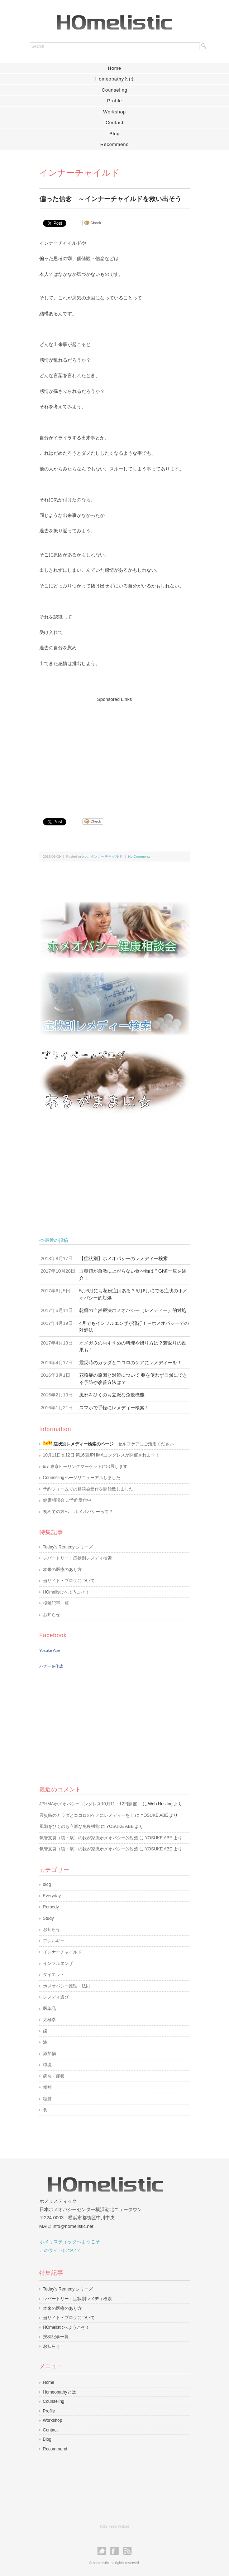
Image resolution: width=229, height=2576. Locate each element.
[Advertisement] (113, 753)
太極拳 (49, 2019)
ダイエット (54, 1974)
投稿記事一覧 (56, 1603)
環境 (47, 2064)
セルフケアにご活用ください (108, 1443)
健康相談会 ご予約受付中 (67, 1500)
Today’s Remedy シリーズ (68, 1547)
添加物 (49, 2053)
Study (48, 1918)
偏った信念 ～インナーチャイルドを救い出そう (110, 199)
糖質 (47, 2098)
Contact (114, 122)
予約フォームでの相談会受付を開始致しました (88, 1489)
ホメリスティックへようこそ (69, 2241)
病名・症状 (54, 2076)
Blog (114, 133)
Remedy (51, 1906)
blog (85, 856)
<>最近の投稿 (114, 1241)
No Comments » (140, 856)
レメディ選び (56, 1997)
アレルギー (54, 1940)
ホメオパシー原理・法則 (66, 1986)
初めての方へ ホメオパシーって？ (78, 1511)
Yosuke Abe (49, 1650)
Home (114, 68)
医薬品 (49, 2008)
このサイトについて (60, 2250)
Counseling (115, 90)
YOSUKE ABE (154, 1815)
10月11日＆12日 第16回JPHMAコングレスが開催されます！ (101, 1455)
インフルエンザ (58, 1963)
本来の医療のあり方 (62, 1569)
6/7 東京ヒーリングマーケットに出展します (85, 1466)
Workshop (114, 111)
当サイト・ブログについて (69, 1580)
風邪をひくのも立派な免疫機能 (69, 1826)
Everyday (52, 1895)
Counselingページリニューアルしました (81, 1477)
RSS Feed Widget (114, 2526)
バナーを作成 (51, 1666)
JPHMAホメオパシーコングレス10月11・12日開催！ (90, 1803)
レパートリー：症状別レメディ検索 (77, 1558)
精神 (47, 2087)
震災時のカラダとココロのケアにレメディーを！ (86, 1815)
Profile (114, 100)
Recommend (114, 144)
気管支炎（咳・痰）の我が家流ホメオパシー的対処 (88, 1837)
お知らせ (51, 1614)
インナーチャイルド (106, 856)
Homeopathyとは (114, 79)
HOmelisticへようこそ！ (66, 1592)
